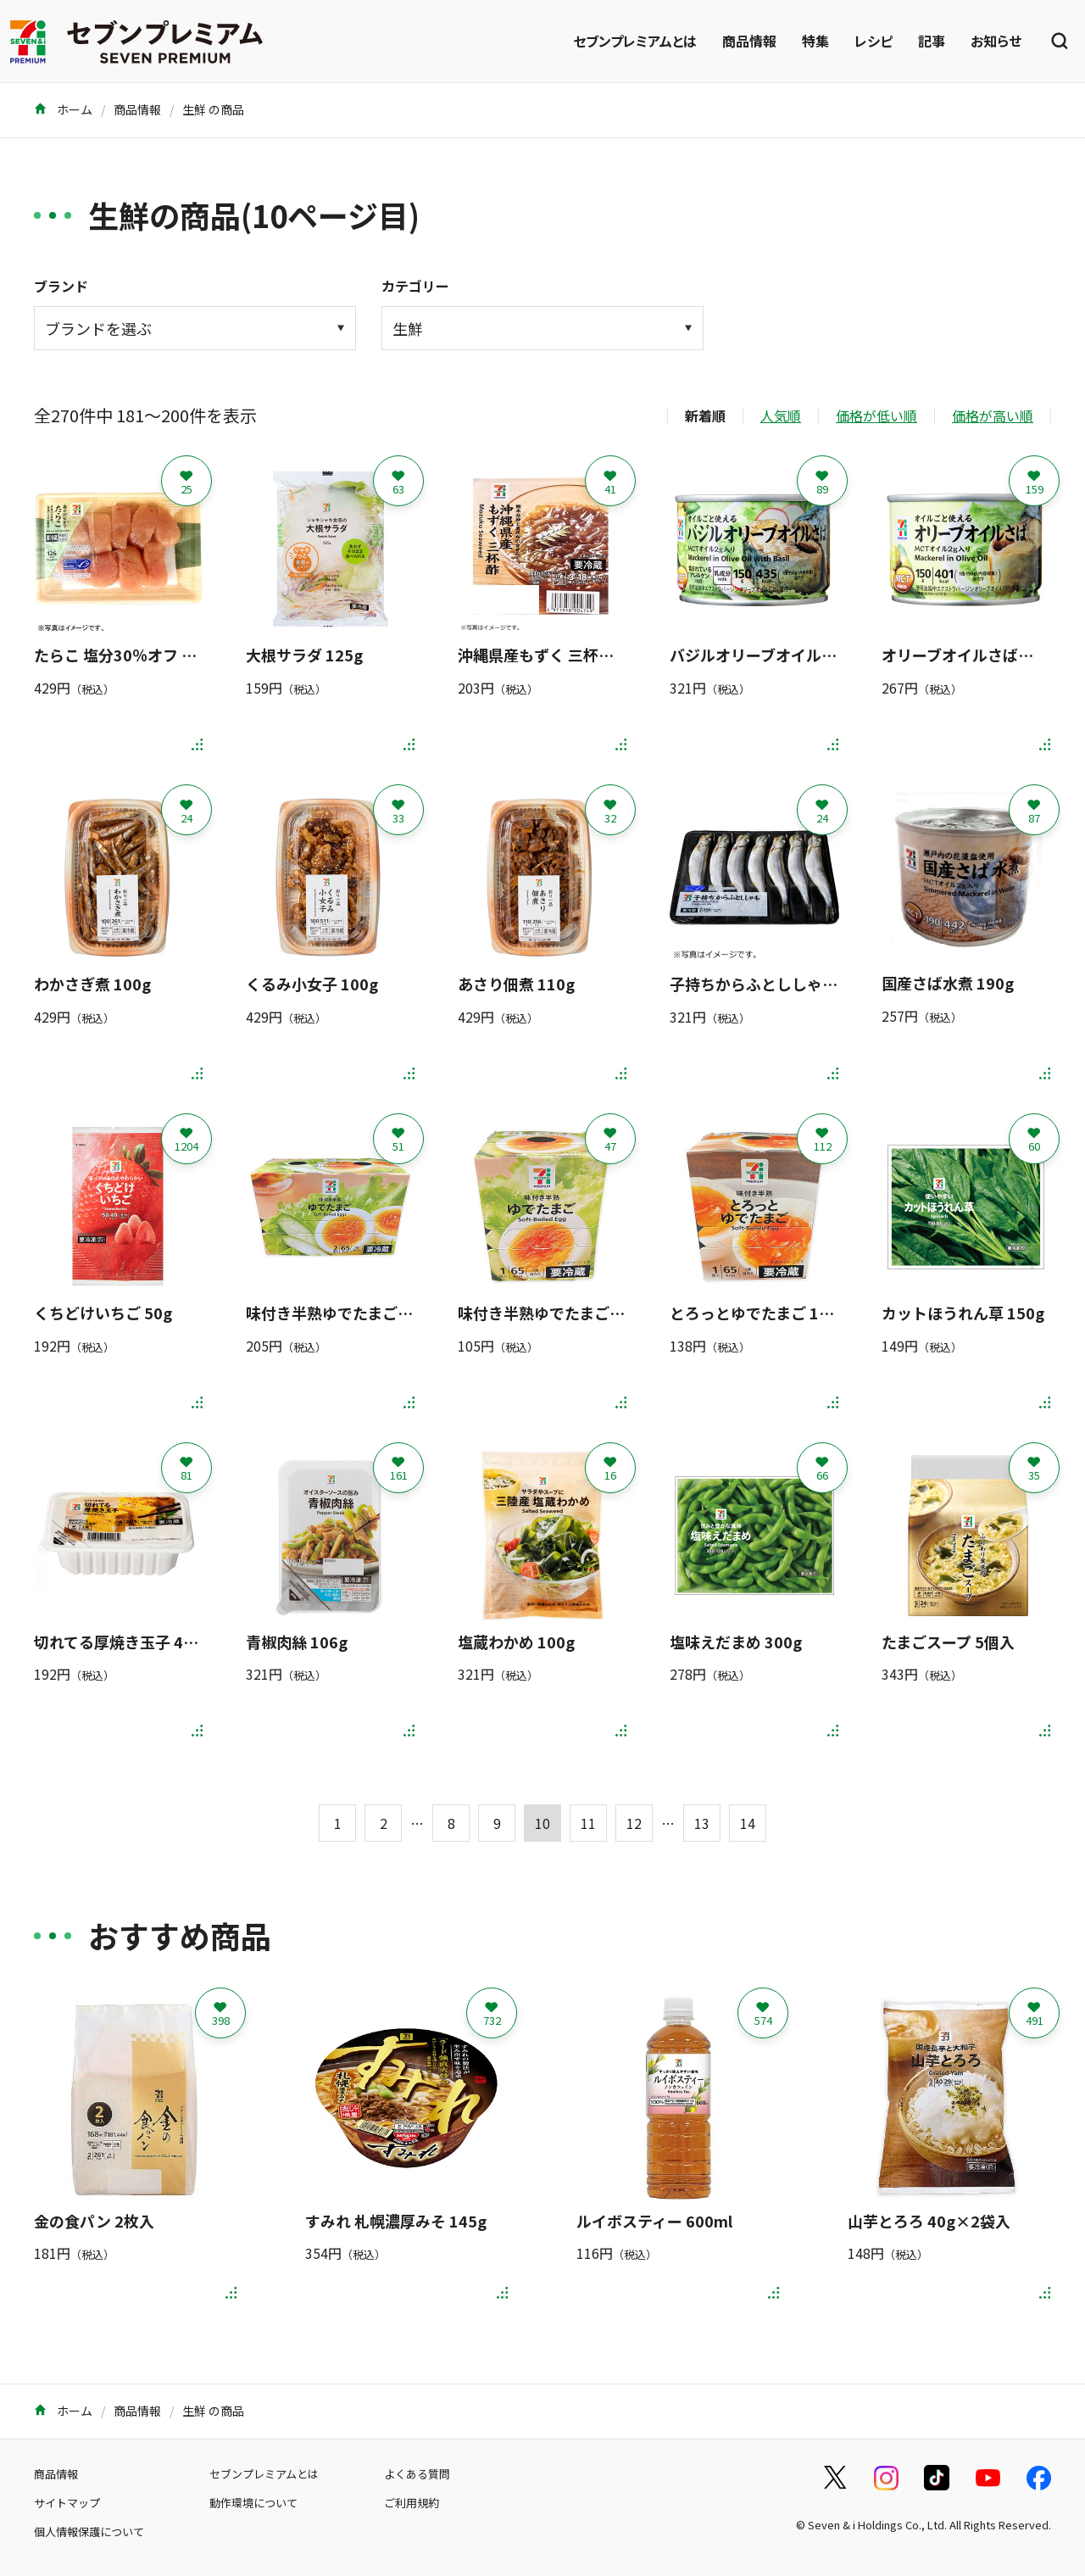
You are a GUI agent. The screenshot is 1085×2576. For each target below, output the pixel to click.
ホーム (63, 109)
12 (634, 1823)
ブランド (61, 286)
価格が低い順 (876, 415)
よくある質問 (417, 2474)
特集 (815, 41)
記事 (931, 41)
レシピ (873, 41)
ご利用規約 (411, 2503)
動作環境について (253, 2503)
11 (588, 1823)
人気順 (780, 415)
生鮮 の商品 (213, 109)
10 (542, 1823)
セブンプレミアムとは (635, 41)
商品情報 (749, 41)
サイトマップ (67, 2503)
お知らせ (996, 41)
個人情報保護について (89, 2531)
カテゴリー (415, 286)
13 (701, 1823)
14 (747, 1823)
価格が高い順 (992, 415)
